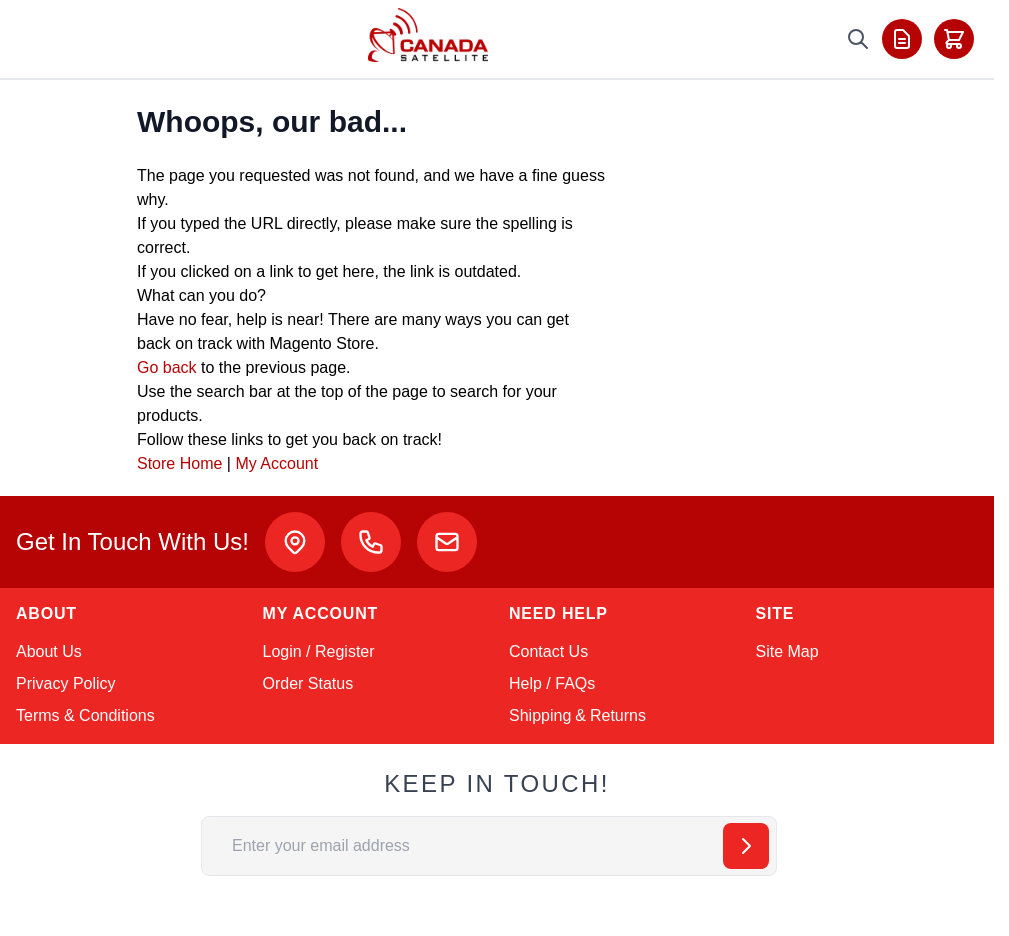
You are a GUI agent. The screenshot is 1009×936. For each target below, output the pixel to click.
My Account (276, 463)
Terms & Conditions (85, 715)
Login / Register (319, 651)
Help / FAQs (552, 683)
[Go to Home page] (428, 35)
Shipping (540, 715)
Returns (618, 715)
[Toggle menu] (42, 39)
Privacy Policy (66, 683)
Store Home (179, 463)
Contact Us (548, 651)
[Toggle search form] (858, 39)
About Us (49, 651)
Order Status (308, 683)
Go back (167, 367)
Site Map (787, 651)
